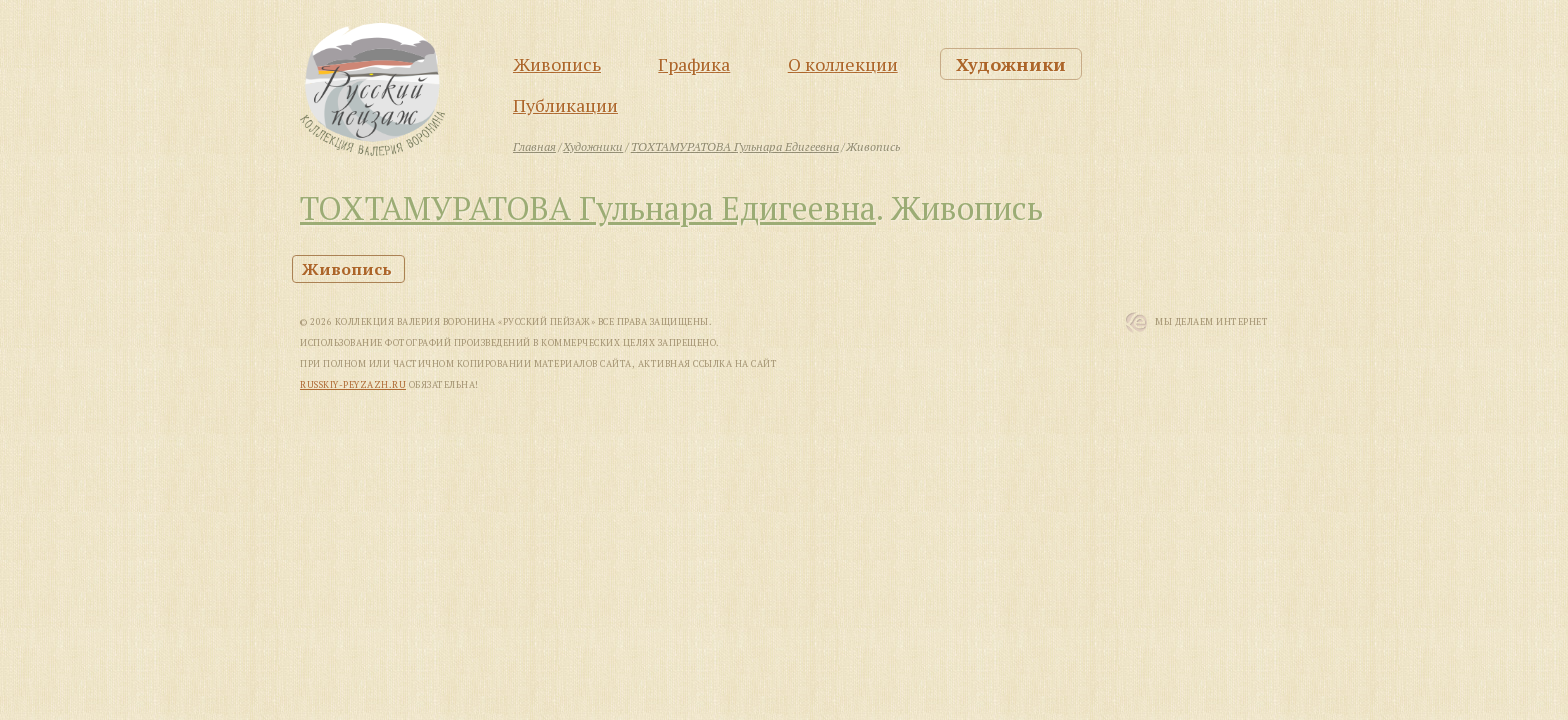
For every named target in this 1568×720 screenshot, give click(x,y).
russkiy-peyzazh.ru (353, 385)
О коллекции (843, 64)
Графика (694, 64)
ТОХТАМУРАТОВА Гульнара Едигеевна (588, 208)
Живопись (557, 64)
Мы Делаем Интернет (1211, 322)
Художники (1011, 64)
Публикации (565, 105)
